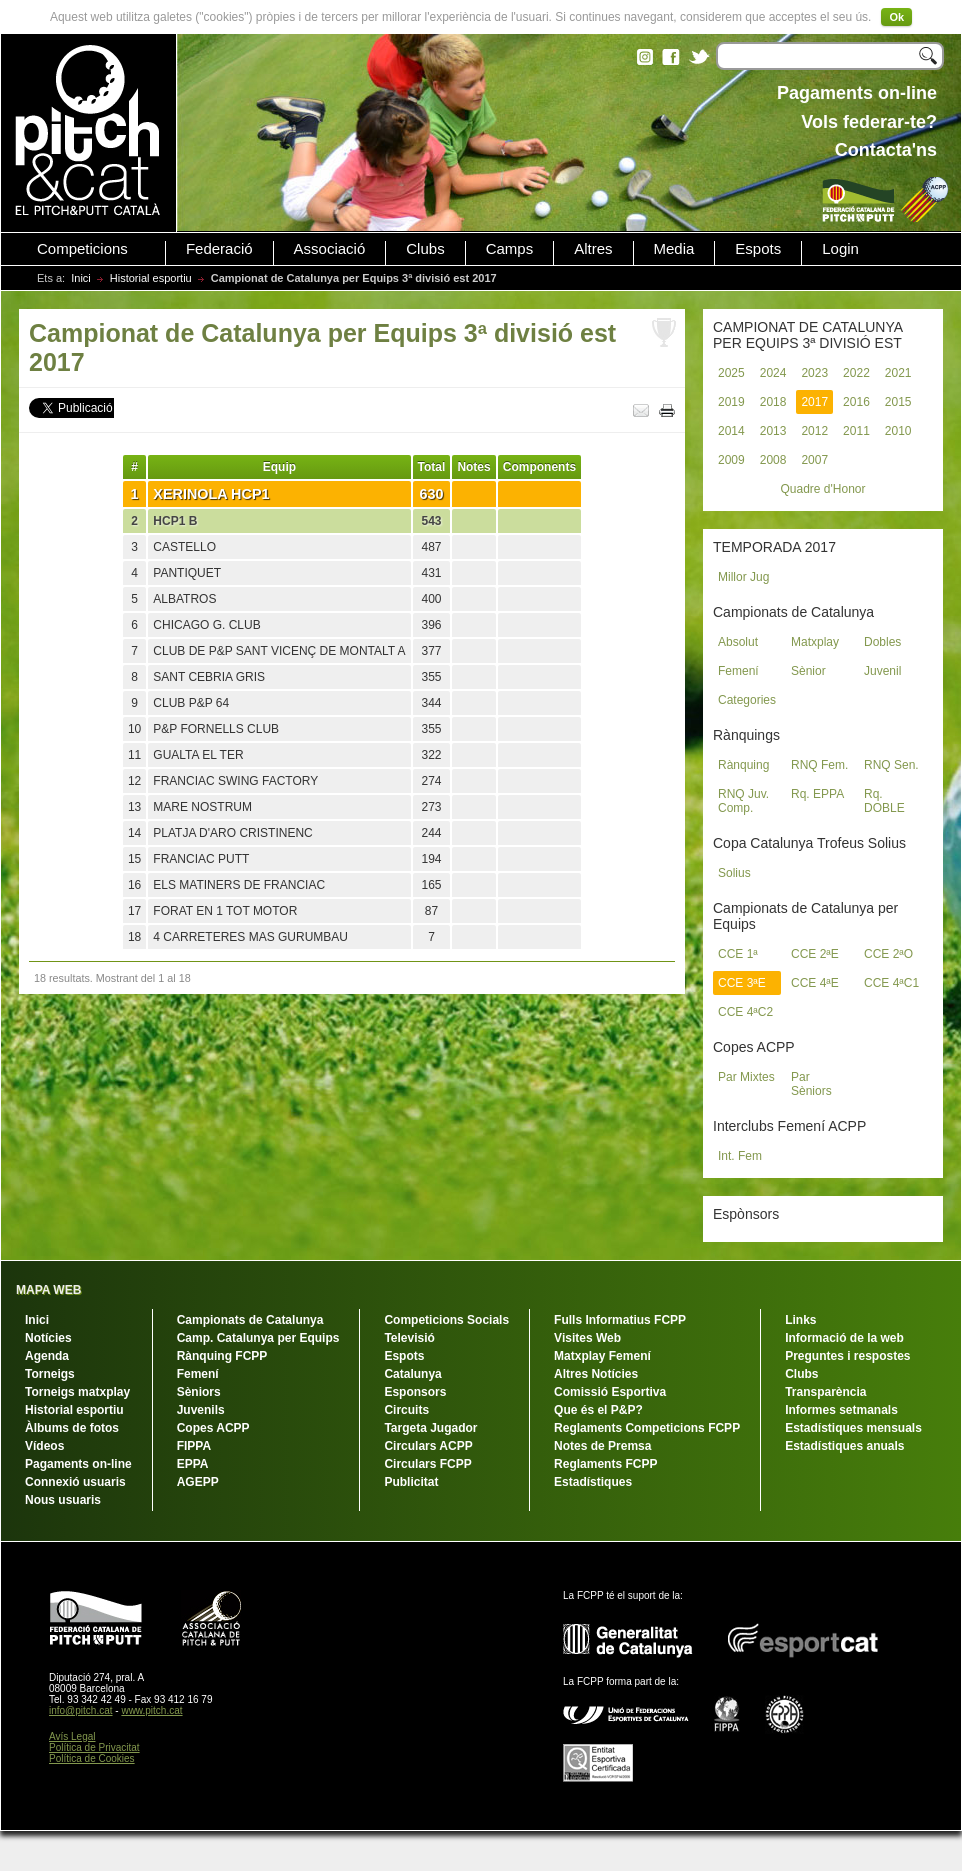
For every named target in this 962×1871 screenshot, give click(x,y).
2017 (814, 402)
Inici (81, 278)
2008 (773, 460)
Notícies (48, 1338)
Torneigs (50, 1374)
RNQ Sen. (891, 765)
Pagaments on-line (78, 1464)
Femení (738, 671)
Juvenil (882, 671)
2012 (814, 431)
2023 (814, 373)
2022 (856, 373)
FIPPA (194, 1446)
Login (840, 249)
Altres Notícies (596, 1374)
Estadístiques (593, 1482)
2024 (773, 373)
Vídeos (44, 1446)
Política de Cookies (92, 1758)
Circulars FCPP (427, 1464)
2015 (898, 402)
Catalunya (412, 1374)
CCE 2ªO (888, 954)
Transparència (825, 1392)
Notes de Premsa (602, 1446)
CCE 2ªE (815, 954)
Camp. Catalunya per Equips (258, 1338)
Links (800, 1320)
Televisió (409, 1338)
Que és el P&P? (598, 1410)
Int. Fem (740, 1156)
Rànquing (743, 765)
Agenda (47, 1356)
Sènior (808, 671)
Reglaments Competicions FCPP (647, 1428)
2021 (898, 373)
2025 (731, 373)
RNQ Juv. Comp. (743, 801)
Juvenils (201, 1410)
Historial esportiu (151, 278)
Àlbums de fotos (72, 1428)
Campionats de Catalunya (250, 1320)
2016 (856, 402)
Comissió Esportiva (610, 1392)
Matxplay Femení (602, 1356)
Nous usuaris (63, 1500)
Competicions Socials (446, 1320)
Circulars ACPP (428, 1446)
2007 (814, 460)
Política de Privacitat (94, 1747)
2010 (898, 431)
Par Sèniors (811, 1084)
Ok (896, 17)
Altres (593, 249)
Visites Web (587, 1338)
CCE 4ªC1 (891, 983)
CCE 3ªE (742, 983)
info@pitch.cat (81, 1710)
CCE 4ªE (815, 983)
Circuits (406, 1410)
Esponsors (415, 1392)
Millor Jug (743, 577)
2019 (731, 402)
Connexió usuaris (75, 1482)
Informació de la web (844, 1338)
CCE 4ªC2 (745, 1012)
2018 (773, 402)
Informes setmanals (841, 1410)
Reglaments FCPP (605, 1464)
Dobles (882, 642)
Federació (219, 249)
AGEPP (198, 1482)
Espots (758, 249)
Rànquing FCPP (222, 1356)
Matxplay (815, 642)
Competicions (82, 249)
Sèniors (199, 1392)
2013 (773, 431)
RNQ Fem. (819, 765)
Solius (734, 873)
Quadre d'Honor (822, 489)
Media (674, 249)
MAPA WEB (48, 1290)
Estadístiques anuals (844, 1446)
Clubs (425, 249)
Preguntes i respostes (847, 1356)
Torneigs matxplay (77, 1392)
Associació (330, 249)
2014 (731, 431)
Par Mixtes (746, 1077)
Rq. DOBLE (884, 801)
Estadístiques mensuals (853, 1428)
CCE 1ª (738, 954)
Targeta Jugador (430, 1428)
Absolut (738, 642)
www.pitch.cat (151, 1710)
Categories (747, 700)
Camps (510, 249)
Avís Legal (72, 1736)
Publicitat (411, 1482)
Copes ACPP (213, 1428)
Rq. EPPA (817, 794)
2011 (856, 431)
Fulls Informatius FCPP (620, 1320)
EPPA (193, 1464)
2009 (731, 460)
